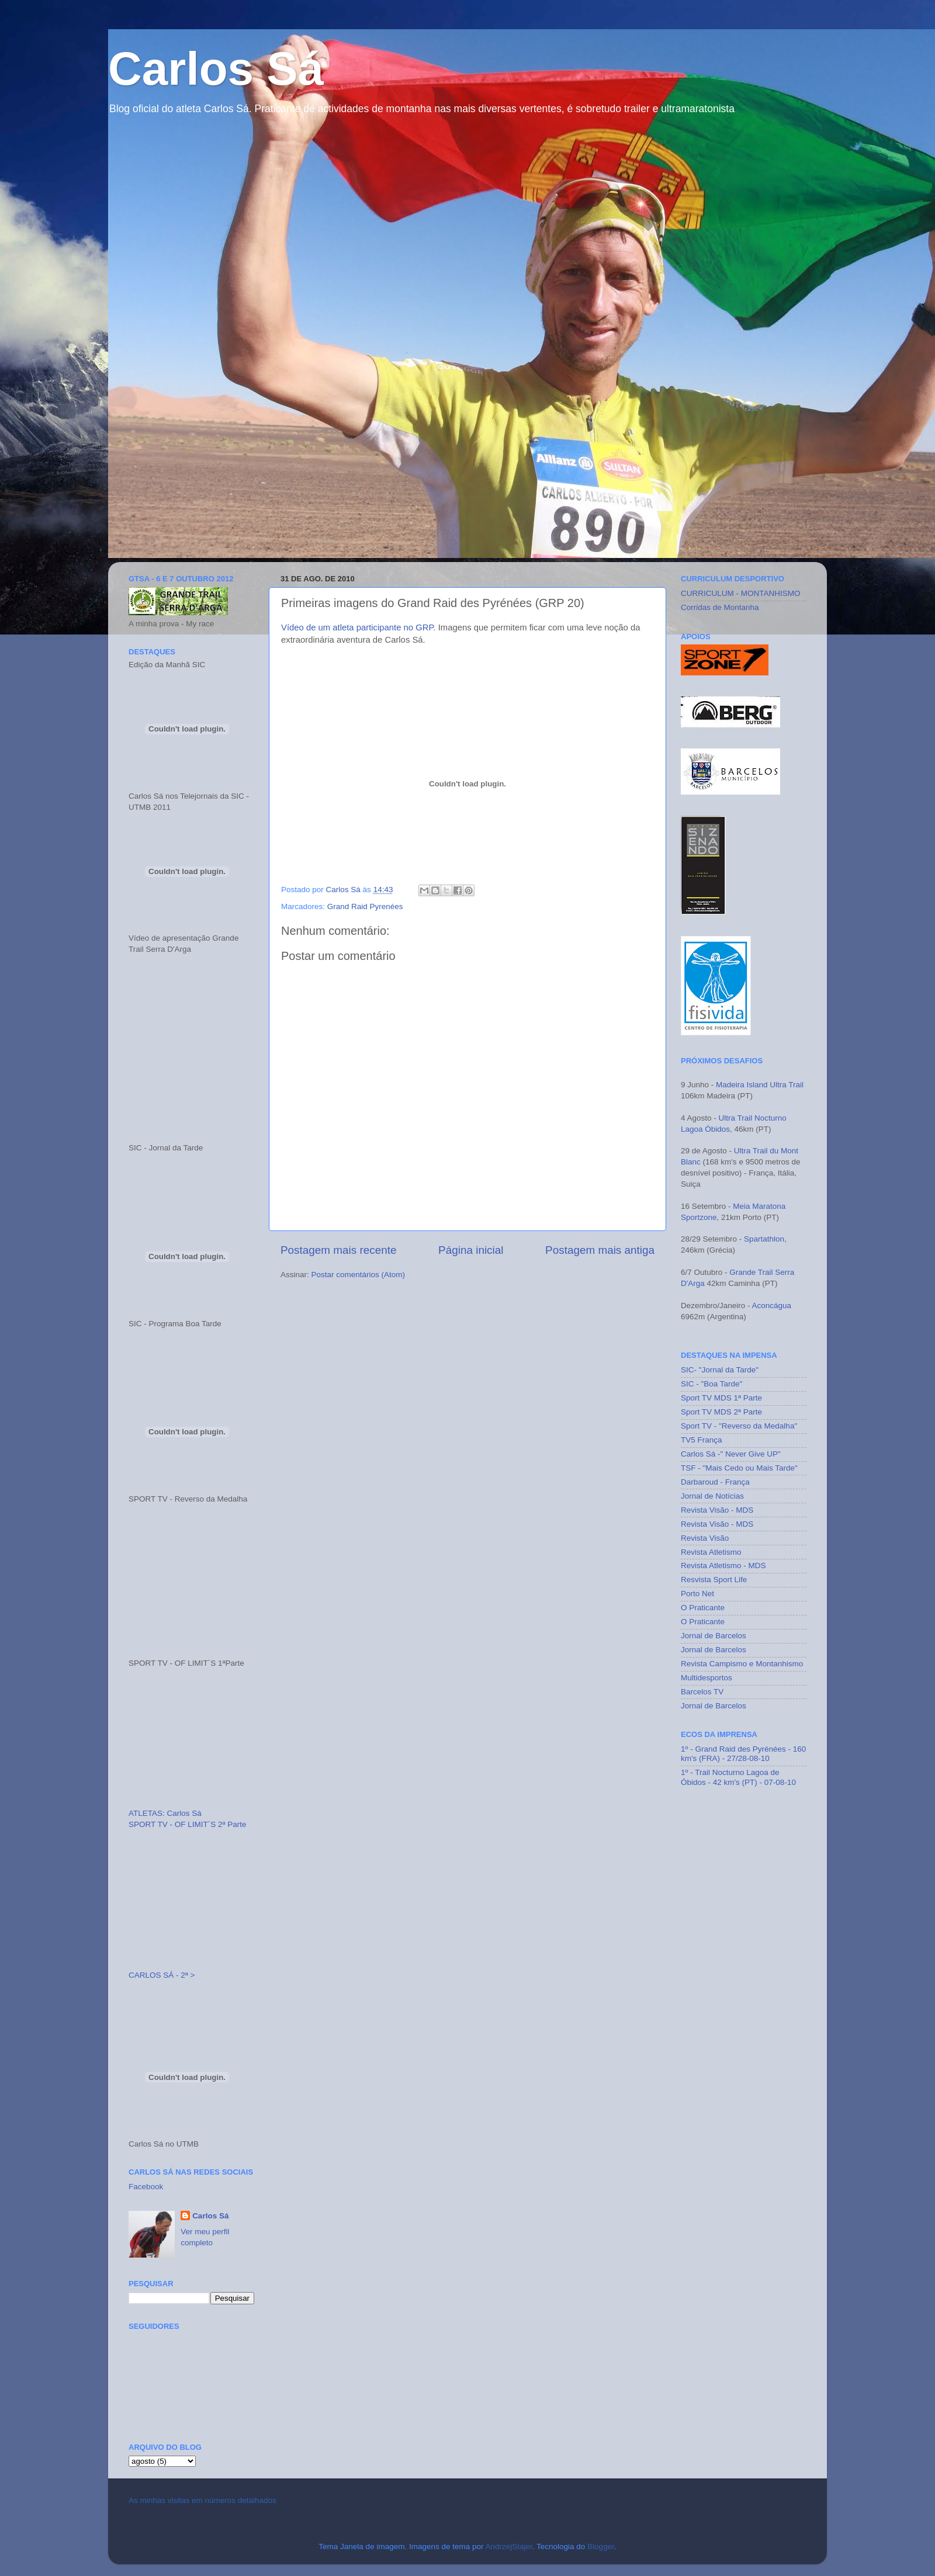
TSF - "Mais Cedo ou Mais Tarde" (739, 1468)
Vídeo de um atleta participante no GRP (357, 627)
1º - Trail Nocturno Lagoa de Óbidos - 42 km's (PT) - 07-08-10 (738, 1777)
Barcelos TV (702, 1691)
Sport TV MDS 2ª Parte (721, 1411)
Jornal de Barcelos (713, 1635)
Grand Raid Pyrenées (365, 906)
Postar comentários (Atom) (358, 1274)
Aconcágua (772, 1305)
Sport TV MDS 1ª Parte (721, 1397)
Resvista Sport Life (714, 1579)
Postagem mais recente (338, 1250)
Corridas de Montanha (720, 607)
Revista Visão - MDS (717, 1510)
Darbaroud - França (715, 1482)
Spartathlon (763, 1239)
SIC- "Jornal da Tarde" (720, 1369)
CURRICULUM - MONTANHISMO (741, 593)
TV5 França (701, 1440)
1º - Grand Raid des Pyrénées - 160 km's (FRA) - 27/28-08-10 (743, 1754)
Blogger (600, 2546)
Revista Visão (705, 1538)
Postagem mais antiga (599, 1250)
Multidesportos (706, 1677)
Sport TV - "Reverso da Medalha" (739, 1426)
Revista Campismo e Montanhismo (742, 1663)
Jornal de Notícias (712, 1496)
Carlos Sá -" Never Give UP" (731, 1454)
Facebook (146, 2186)
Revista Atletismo (711, 1552)
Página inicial (470, 1250)
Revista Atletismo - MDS (723, 1565)
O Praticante (703, 1607)
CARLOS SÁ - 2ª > (162, 1975)
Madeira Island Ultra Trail (760, 1084)
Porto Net (697, 1593)
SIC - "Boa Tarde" (711, 1383)
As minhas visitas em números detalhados (202, 2500)
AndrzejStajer (508, 2546)
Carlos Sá (216, 69)
